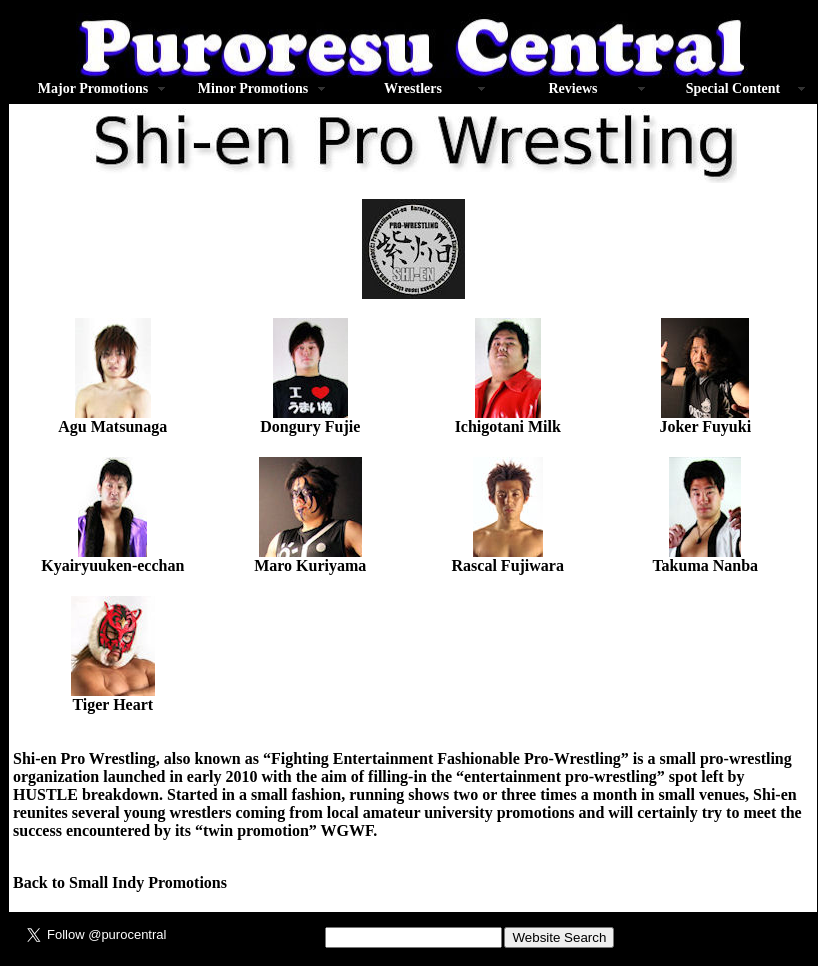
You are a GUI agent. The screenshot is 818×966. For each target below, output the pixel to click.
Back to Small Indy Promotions (120, 882)
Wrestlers (413, 88)
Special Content (733, 88)
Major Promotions (93, 88)
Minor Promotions (253, 88)
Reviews (573, 88)
